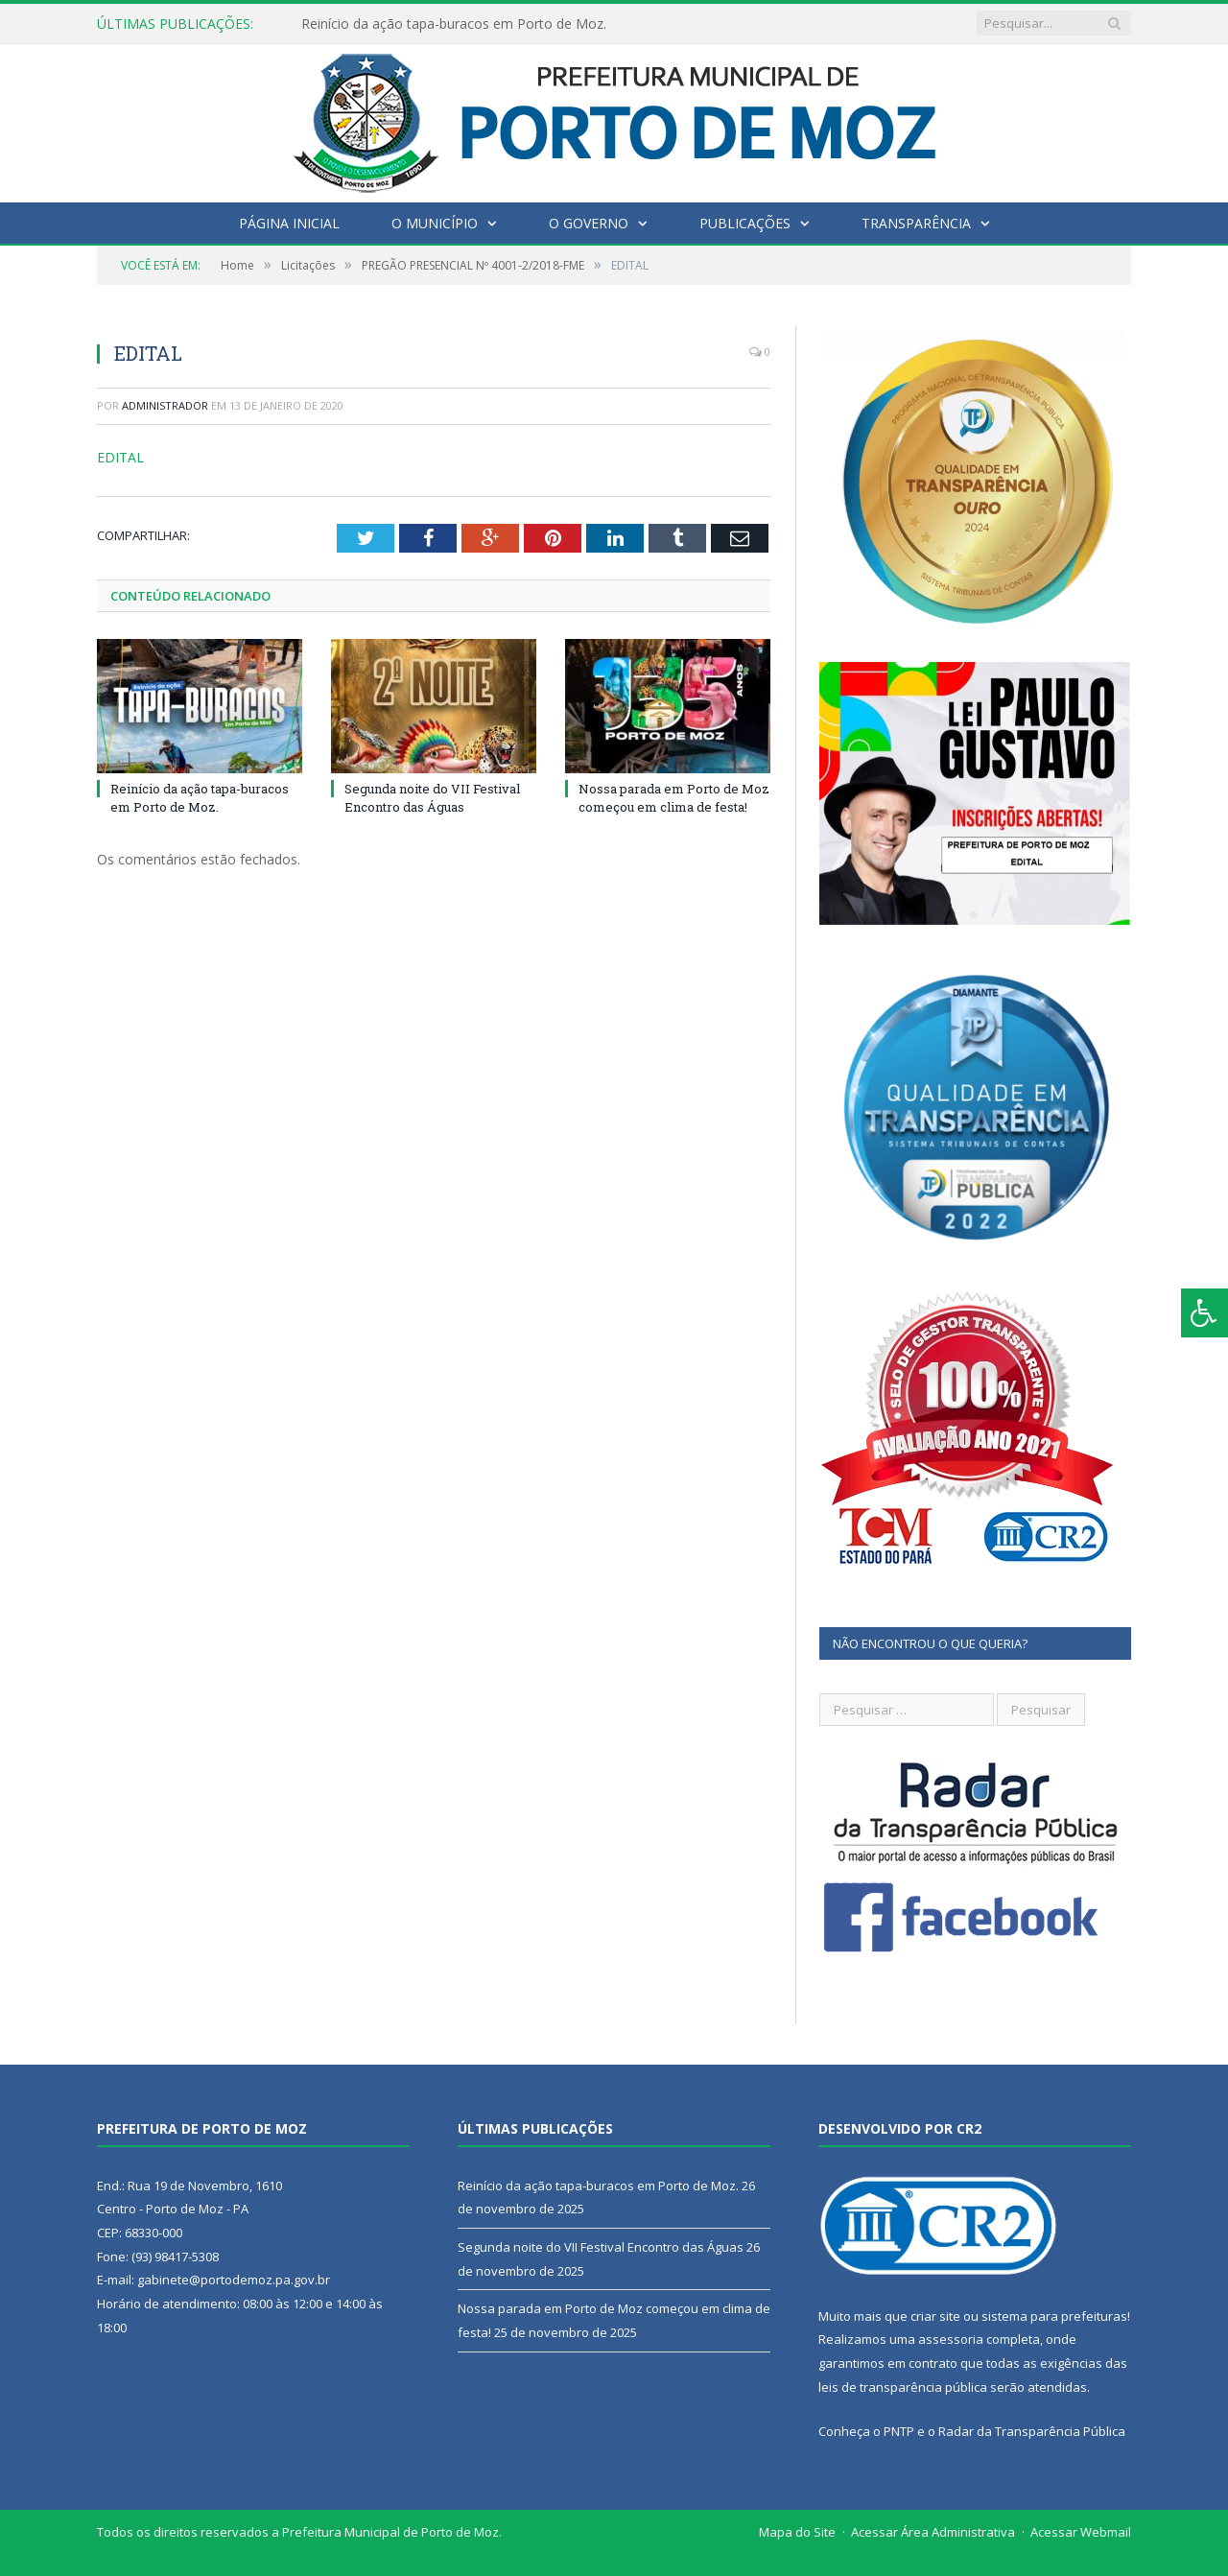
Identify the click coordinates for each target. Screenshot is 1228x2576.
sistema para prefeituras (1054, 2316)
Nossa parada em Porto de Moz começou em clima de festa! (674, 797)
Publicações (745, 223)
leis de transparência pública (902, 2387)
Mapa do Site (797, 2532)
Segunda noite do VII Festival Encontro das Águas (432, 797)
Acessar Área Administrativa (933, 2532)
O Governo (588, 223)
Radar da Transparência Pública (1031, 2431)
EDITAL (120, 457)
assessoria (950, 2339)
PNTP (899, 2431)
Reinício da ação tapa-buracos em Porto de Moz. (453, 24)
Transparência (916, 223)
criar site (935, 2316)
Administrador (165, 405)
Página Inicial (289, 223)
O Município (434, 223)
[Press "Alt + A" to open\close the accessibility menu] (1204, 1312)
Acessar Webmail (1080, 2532)
